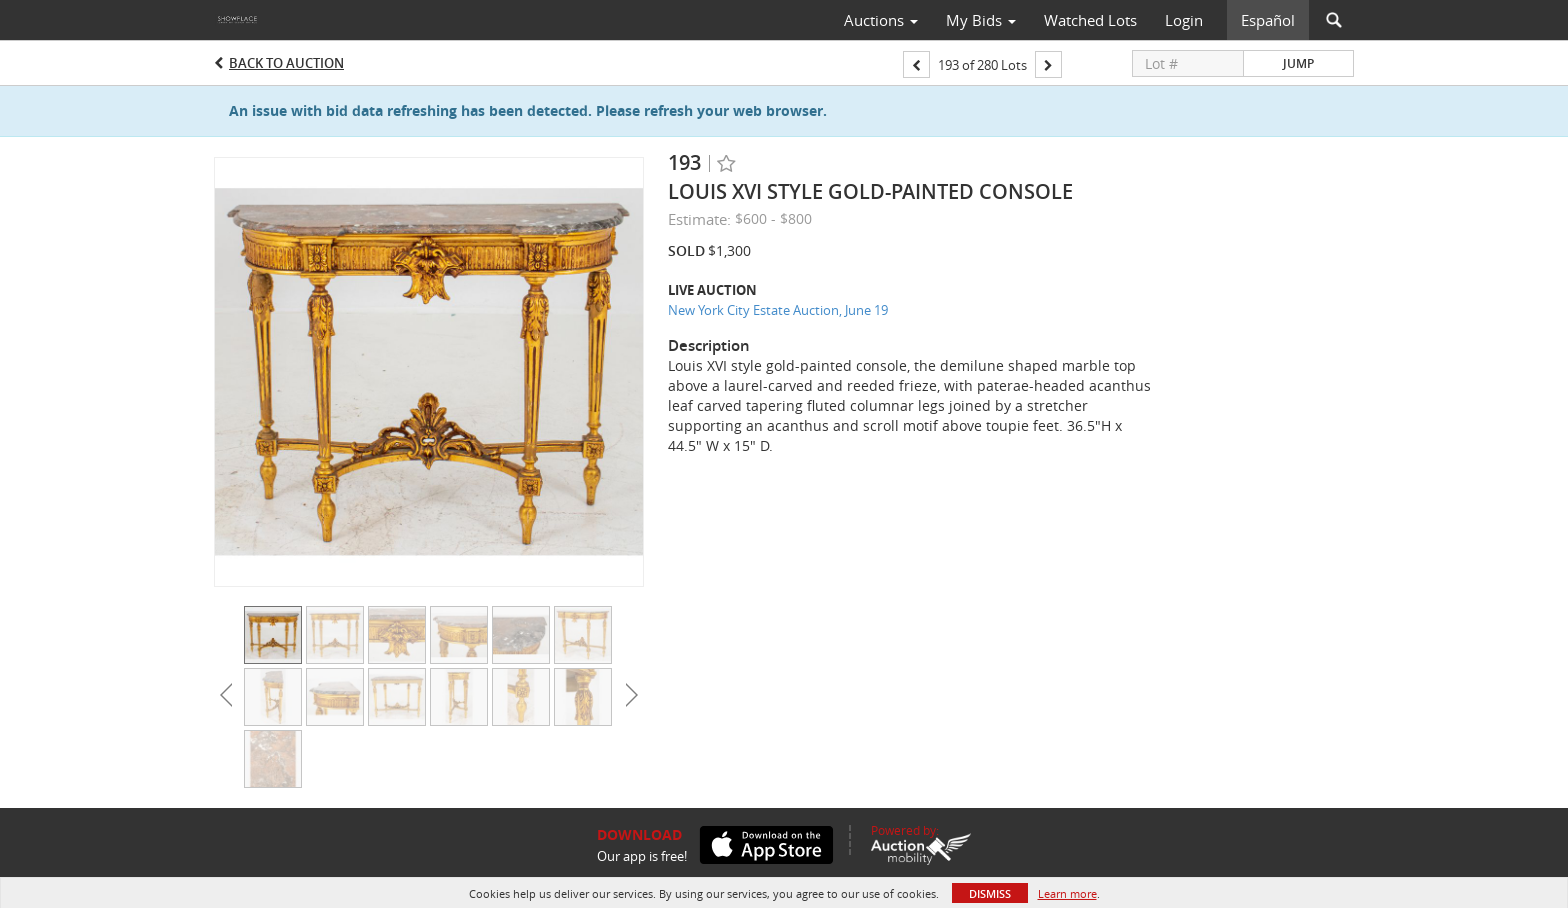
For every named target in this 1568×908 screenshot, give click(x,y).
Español (1268, 20)
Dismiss (990, 893)
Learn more (1067, 893)
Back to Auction (286, 63)
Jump (1298, 63)
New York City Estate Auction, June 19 (778, 310)
